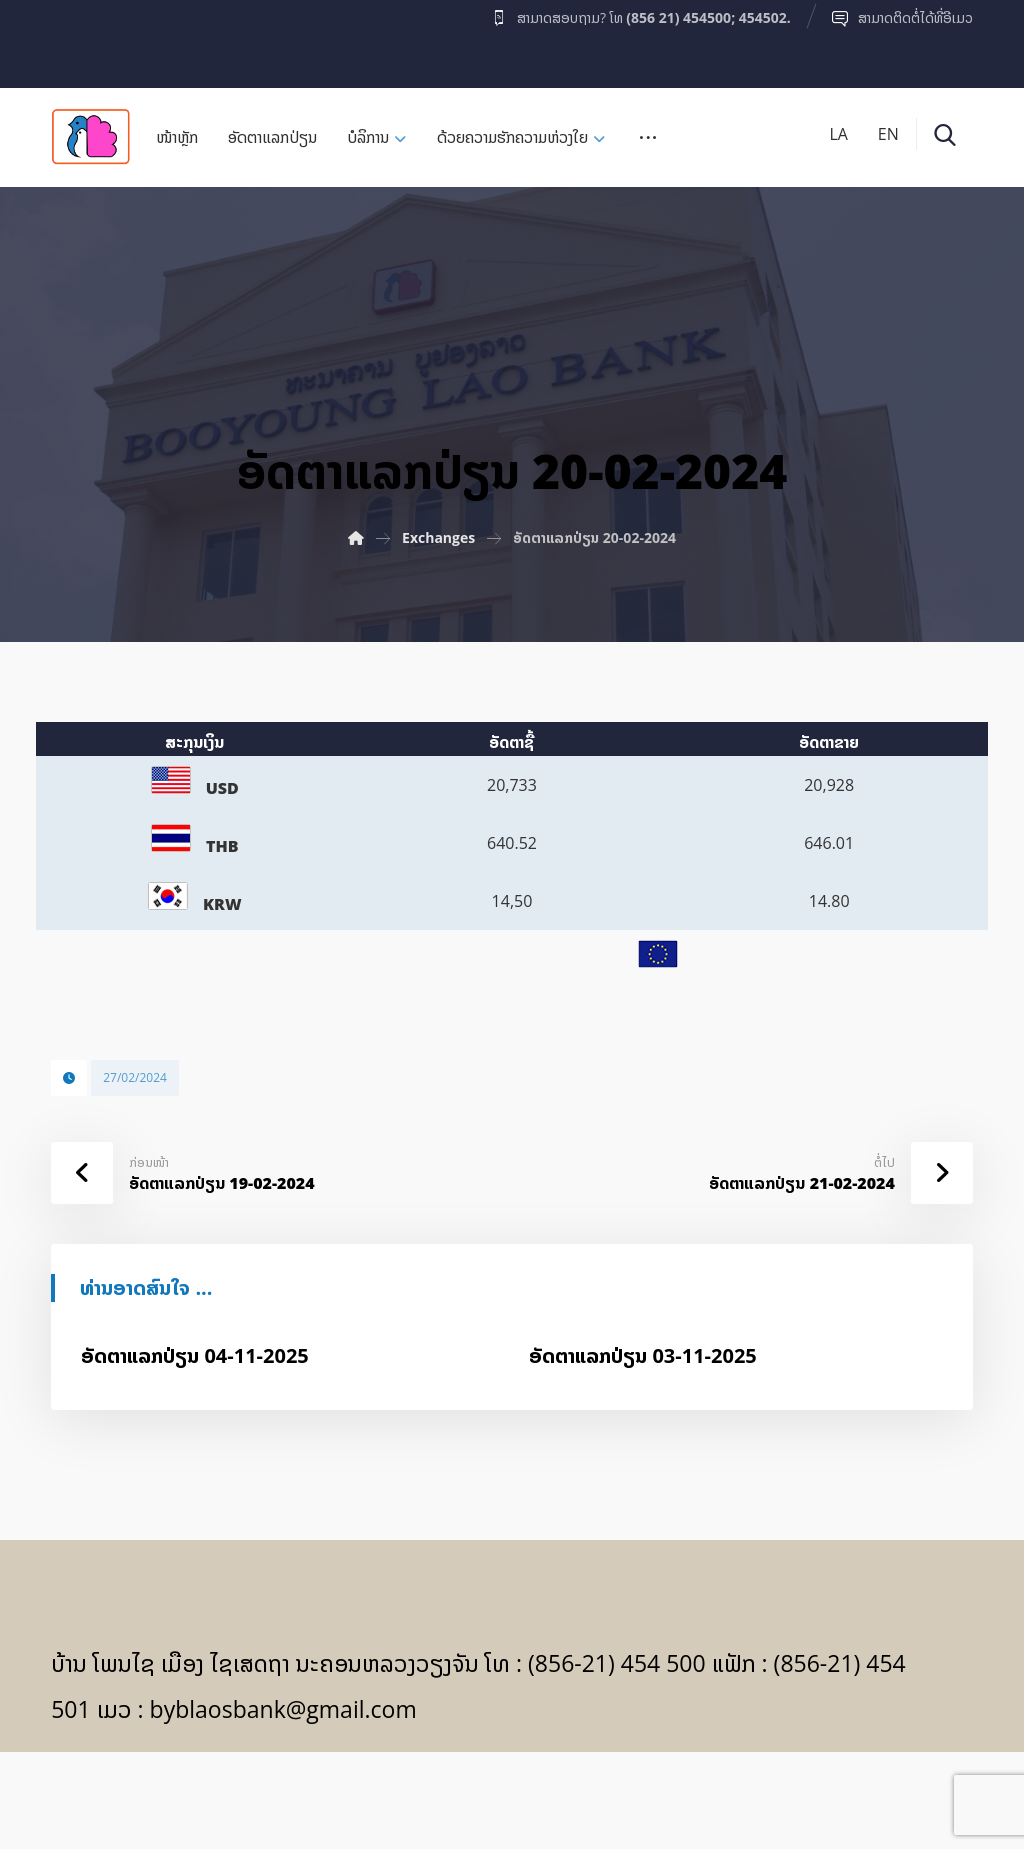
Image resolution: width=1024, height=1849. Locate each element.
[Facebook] (90, 39)
